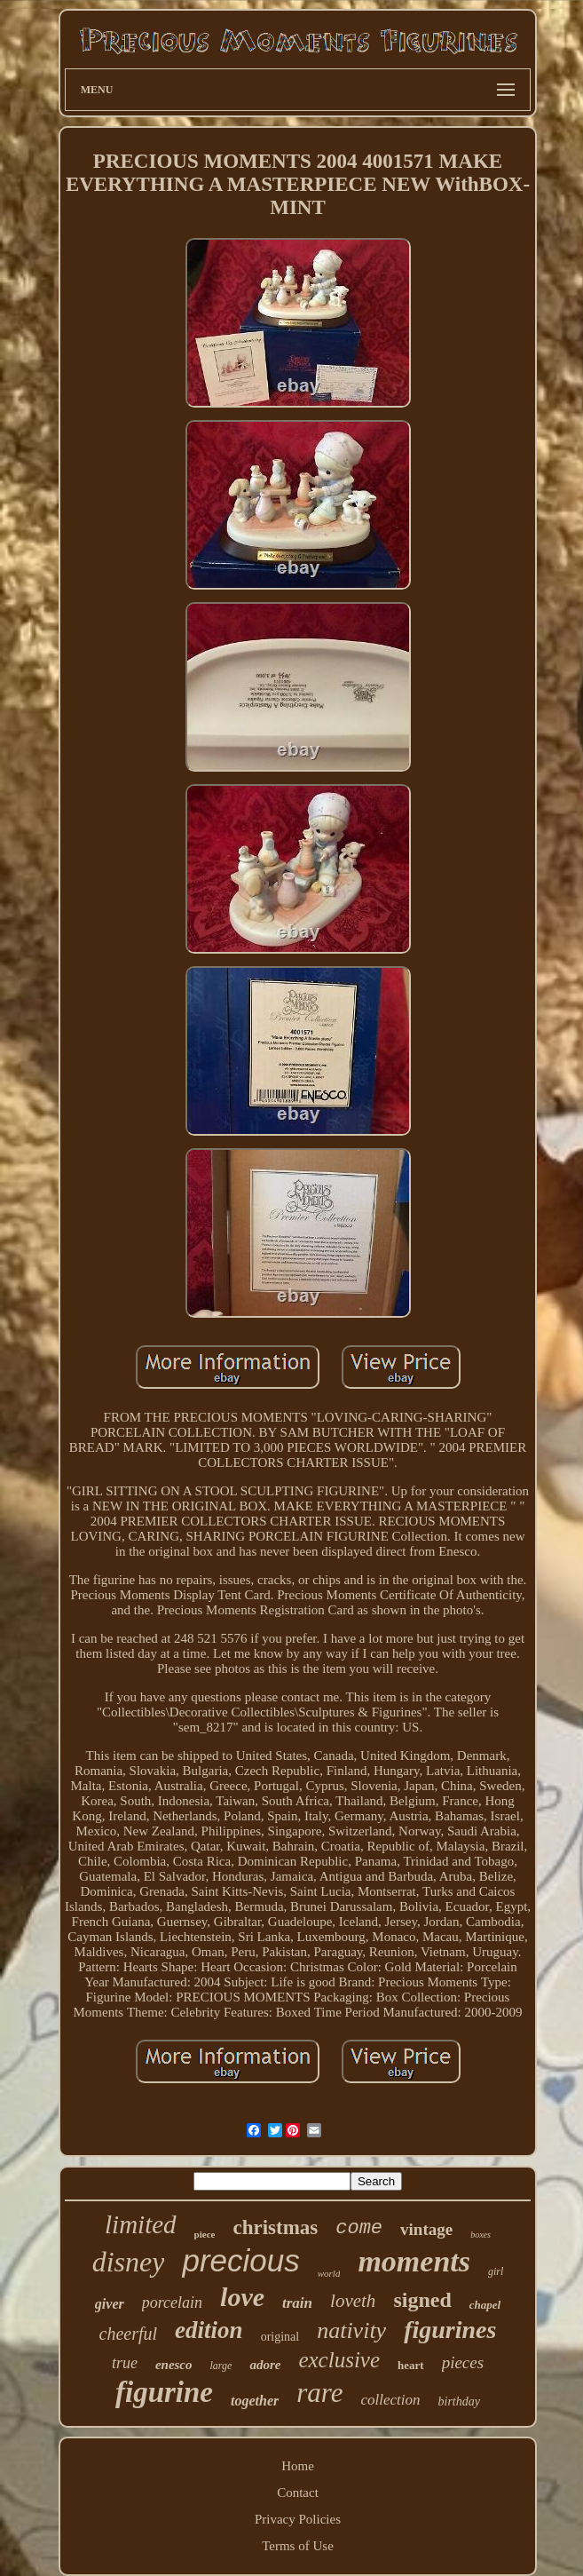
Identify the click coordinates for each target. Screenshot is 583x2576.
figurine (164, 2392)
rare (319, 2392)
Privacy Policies (298, 2519)
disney (128, 2262)
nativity (351, 2330)
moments (414, 2261)
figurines (450, 2329)
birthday (459, 2401)
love (242, 2296)
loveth (352, 2300)
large (221, 2365)
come (358, 2228)
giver (109, 2303)
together (255, 2400)
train (297, 2303)
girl (495, 2271)
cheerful (128, 2333)
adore (264, 2365)
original (280, 2336)
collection (391, 2399)
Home (297, 2466)
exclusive (339, 2360)
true (125, 2363)
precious (240, 2260)
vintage (426, 2229)
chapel (484, 2304)
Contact (298, 2492)
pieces (463, 2362)
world (329, 2273)
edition (209, 2330)
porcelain (172, 2302)
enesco (174, 2365)
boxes (480, 2234)
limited (141, 2224)
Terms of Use (298, 2546)
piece (205, 2234)
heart (411, 2365)
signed (422, 2299)
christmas (275, 2227)
